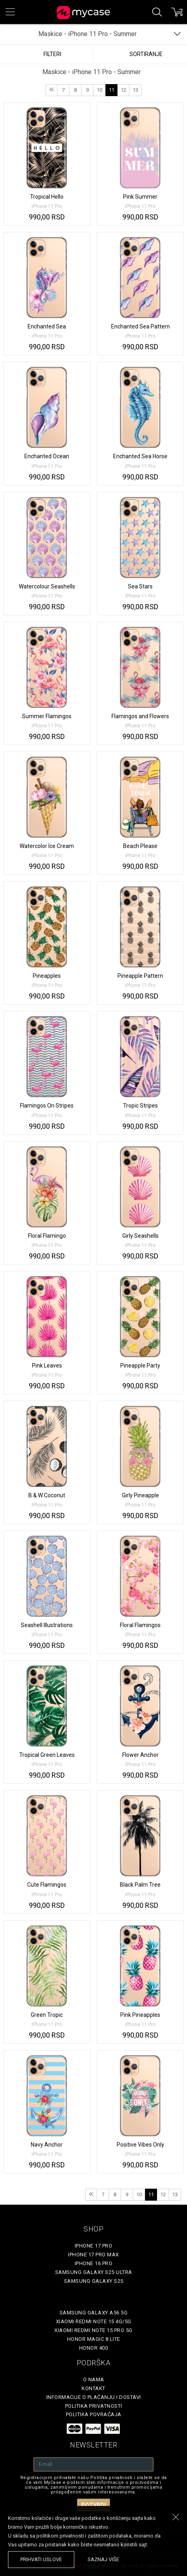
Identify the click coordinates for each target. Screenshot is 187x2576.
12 (123, 90)
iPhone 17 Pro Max (93, 2255)
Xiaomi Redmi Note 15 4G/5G (93, 2321)
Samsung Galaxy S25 (93, 2281)
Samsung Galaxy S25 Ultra (93, 2272)
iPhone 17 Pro (94, 2246)
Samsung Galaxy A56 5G (94, 2313)
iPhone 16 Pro (94, 2263)
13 (135, 90)
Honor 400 (93, 2348)
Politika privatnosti (93, 2406)
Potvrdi (93, 2505)
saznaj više (103, 2559)
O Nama (93, 2380)
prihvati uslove (41, 2559)
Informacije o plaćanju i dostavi (93, 2397)
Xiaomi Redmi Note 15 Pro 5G (93, 2330)
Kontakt (93, 2388)
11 (111, 90)
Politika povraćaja (93, 2414)
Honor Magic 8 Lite (93, 2339)
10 (99, 90)
